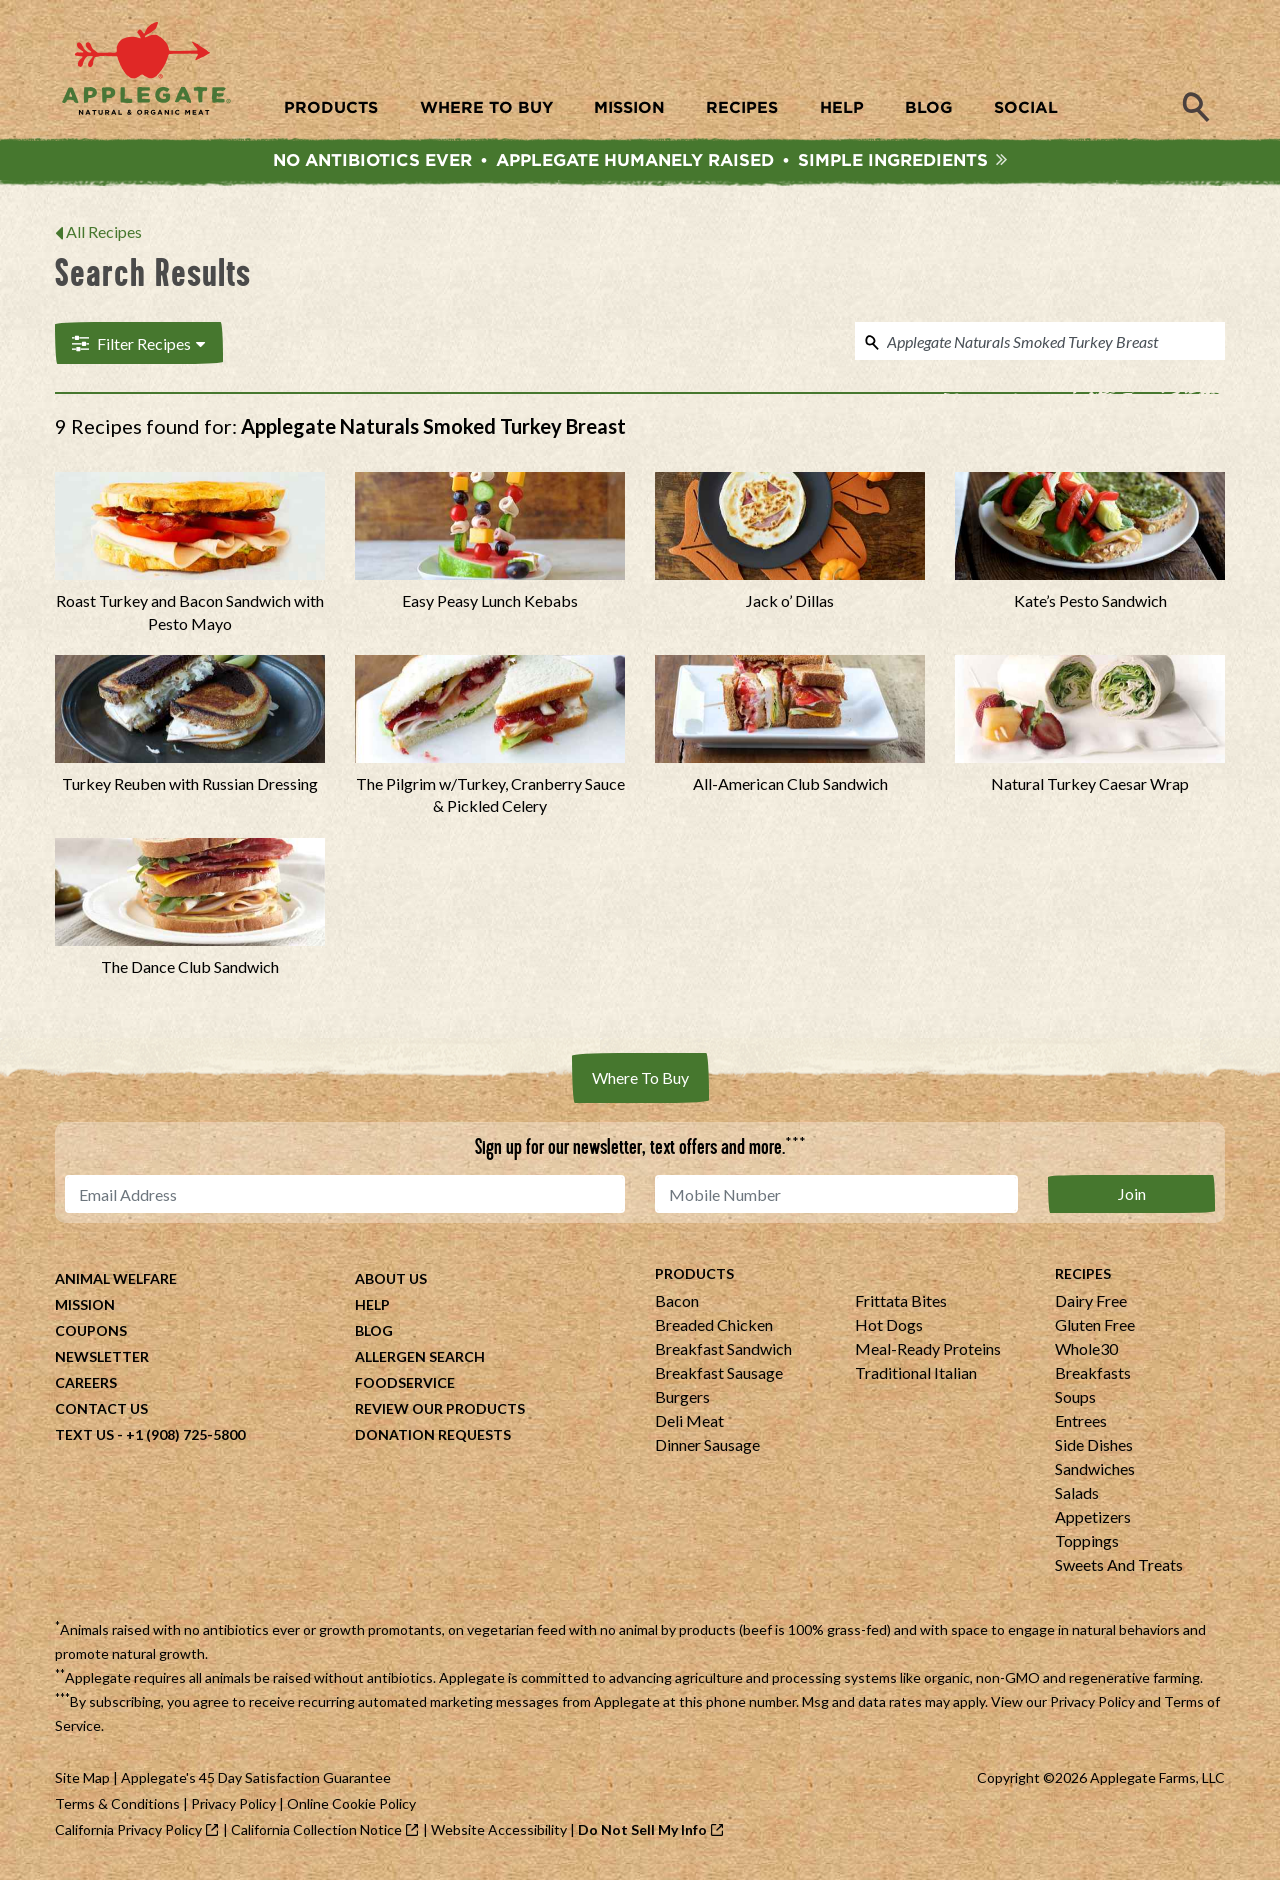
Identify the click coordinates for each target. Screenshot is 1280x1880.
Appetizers (1093, 1521)
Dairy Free (1091, 1305)
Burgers (682, 1401)
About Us (391, 1283)
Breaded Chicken (714, 1329)
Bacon (677, 1305)
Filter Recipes (136, 347)
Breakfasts (1093, 1377)
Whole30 (1086, 1353)
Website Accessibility (499, 1834)
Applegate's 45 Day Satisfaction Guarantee (256, 1782)
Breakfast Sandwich (723, 1353)
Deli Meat (689, 1425)
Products (694, 1278)
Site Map (82, 1782)
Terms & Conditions (117, 1808)
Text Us (84, 1439)
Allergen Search (420, 1361)
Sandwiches (1095, 1473)
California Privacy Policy (128, 1834)
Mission (85, 1309)
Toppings (1087, 1545)
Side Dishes (1094, 1449)
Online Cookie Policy (351, 1808)
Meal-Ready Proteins (928, 1353)
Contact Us (101, 1413)
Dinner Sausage (707, 1449)
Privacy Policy (1092, 1706)
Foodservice (405, 1387)
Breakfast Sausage (719, 1377)
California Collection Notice (316, 1834)
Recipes (1083, 1278)
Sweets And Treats (1119, 1569)
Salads (1077, 1497)
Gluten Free (1095, 1329)
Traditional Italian (916, 1377)
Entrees (1081, 1425)
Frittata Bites (901, 1305)
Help (372, 1309)
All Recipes (104, 236)
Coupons (91, 1335)
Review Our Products (440, 1413)
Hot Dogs (889, 1329)
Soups (1075, 1401)
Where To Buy (640, 1082)
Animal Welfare (116, 1283)
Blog (374, 1335)
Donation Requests (433, 1439)
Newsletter (102, 1361)
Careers (86, 1387)
